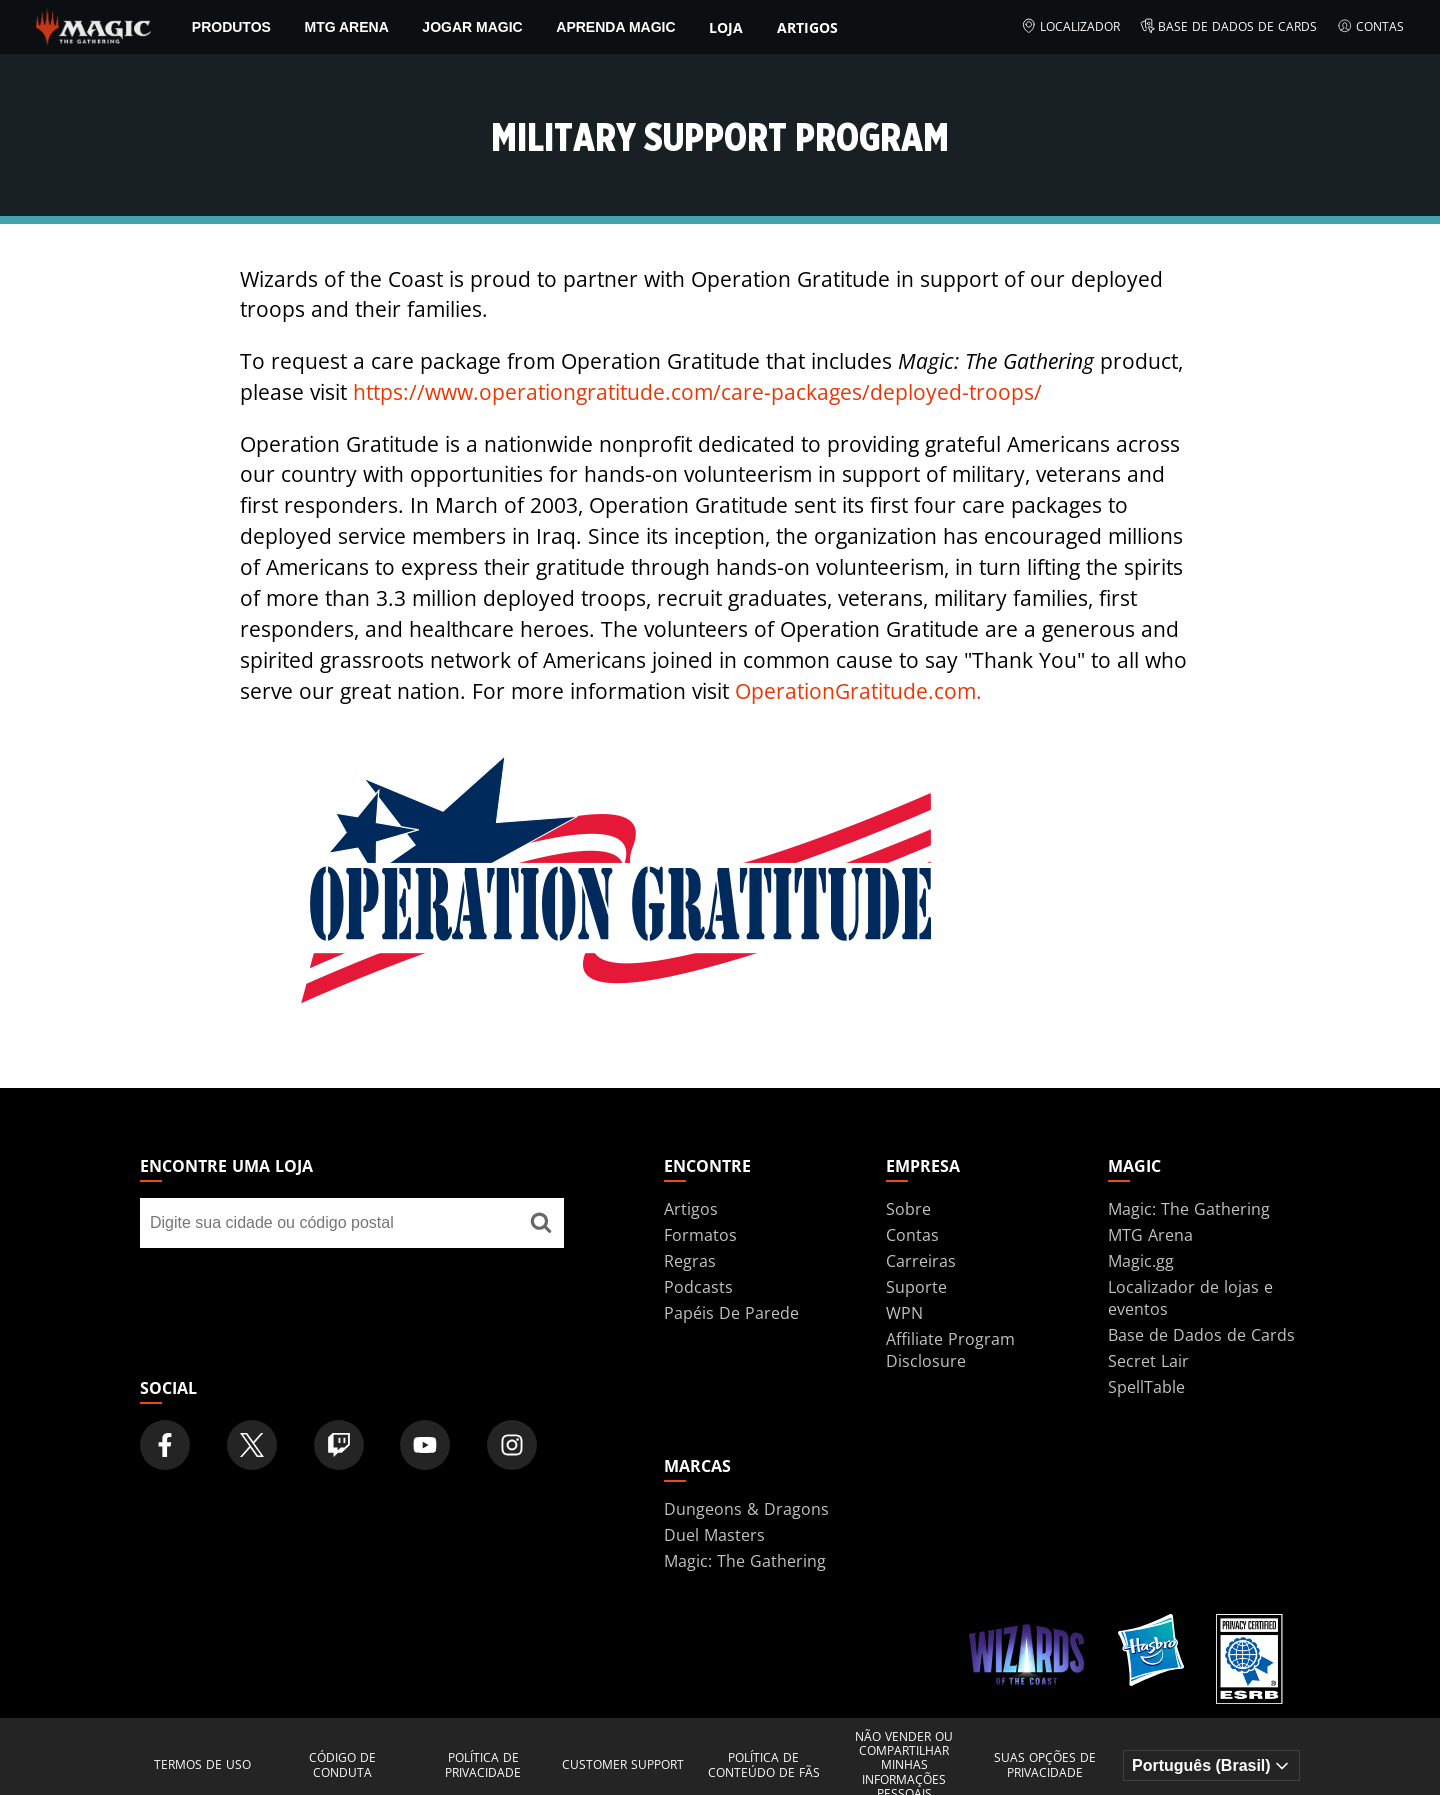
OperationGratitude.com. (858, 691)
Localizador (1070, 27)
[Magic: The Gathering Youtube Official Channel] (425, 1445)
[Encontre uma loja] (541, 1223)
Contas (1370, 27)
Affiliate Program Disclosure (950, 1350)
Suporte (916, 1287)
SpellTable (1146, 1387)
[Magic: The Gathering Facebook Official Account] (165, 1445)
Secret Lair (1148, 1361)
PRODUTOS (231, 27)
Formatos (700, 1235)
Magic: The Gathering (1189, 1209)
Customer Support (623, 1765)
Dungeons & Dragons (746, 1509)
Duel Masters (714, 1535)
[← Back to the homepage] (93, 25)
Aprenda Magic (615, 27)
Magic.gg (1141, 1261)
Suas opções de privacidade (1045, 1765)
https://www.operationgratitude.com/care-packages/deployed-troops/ (697, 392)
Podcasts (698, 1287)
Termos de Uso (202, 1765)
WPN (904, 1313)
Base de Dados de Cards (1229, 27)
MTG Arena (346, 27)
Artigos (807, 27)
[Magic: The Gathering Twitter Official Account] (252, 1445)
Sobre (908, 1209)
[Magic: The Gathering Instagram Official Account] (512, 1445)
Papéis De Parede (731, 1313)
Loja (726, 27)
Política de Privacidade (483, 1765)
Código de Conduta (342, 1765)
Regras (690, 1261)
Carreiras (921, 1261)
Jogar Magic (472, 27)
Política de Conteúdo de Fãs (764, 1765)
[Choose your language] (1211, 1765)
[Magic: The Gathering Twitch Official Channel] (339, 1445)
